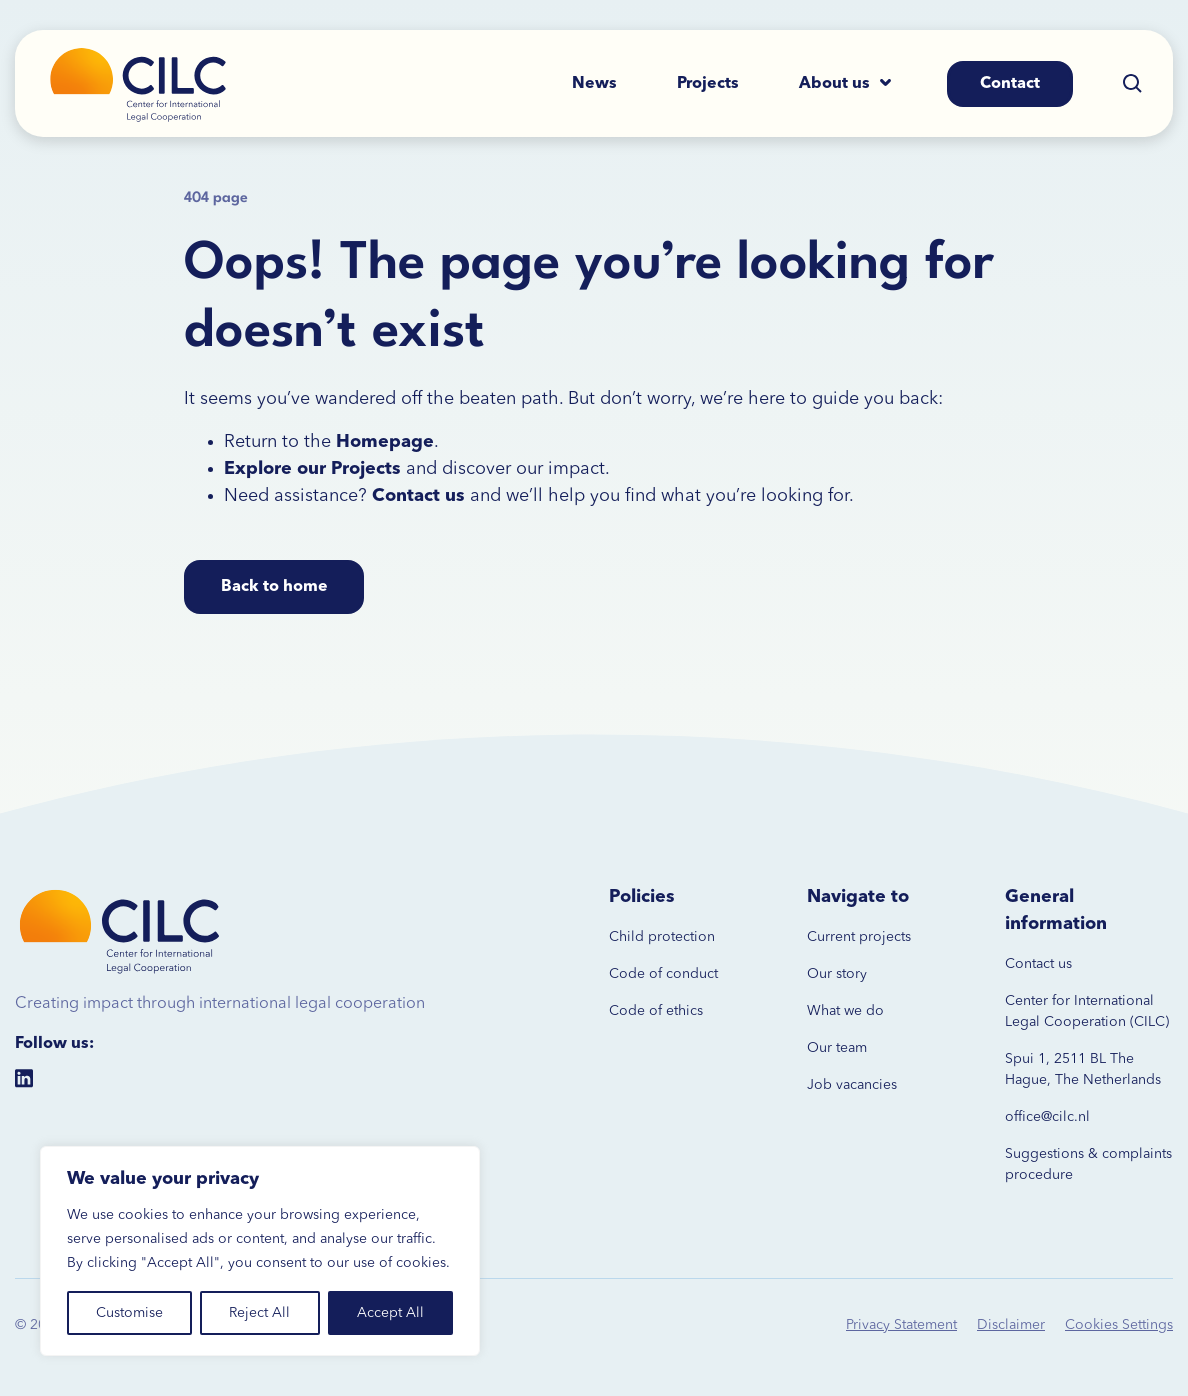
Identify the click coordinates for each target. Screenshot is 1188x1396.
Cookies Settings (1119, 1325)
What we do (845, 1011)
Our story (837, 974)
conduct (690, 974)
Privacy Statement (901, 1325)
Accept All (390, 1313)
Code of (635, 974)
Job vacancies (852, 1085)
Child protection (662, 937)
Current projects (859, 937)
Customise (129, 1313)
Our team (837, 1048)
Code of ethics (656, 1011)
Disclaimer (1011, 1325)
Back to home (274, 587)
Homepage (385, 442)
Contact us (1038, 964)
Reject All (259, 1313)
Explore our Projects (312, 469)
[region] (260, 1251)
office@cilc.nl (1047, 1117)
